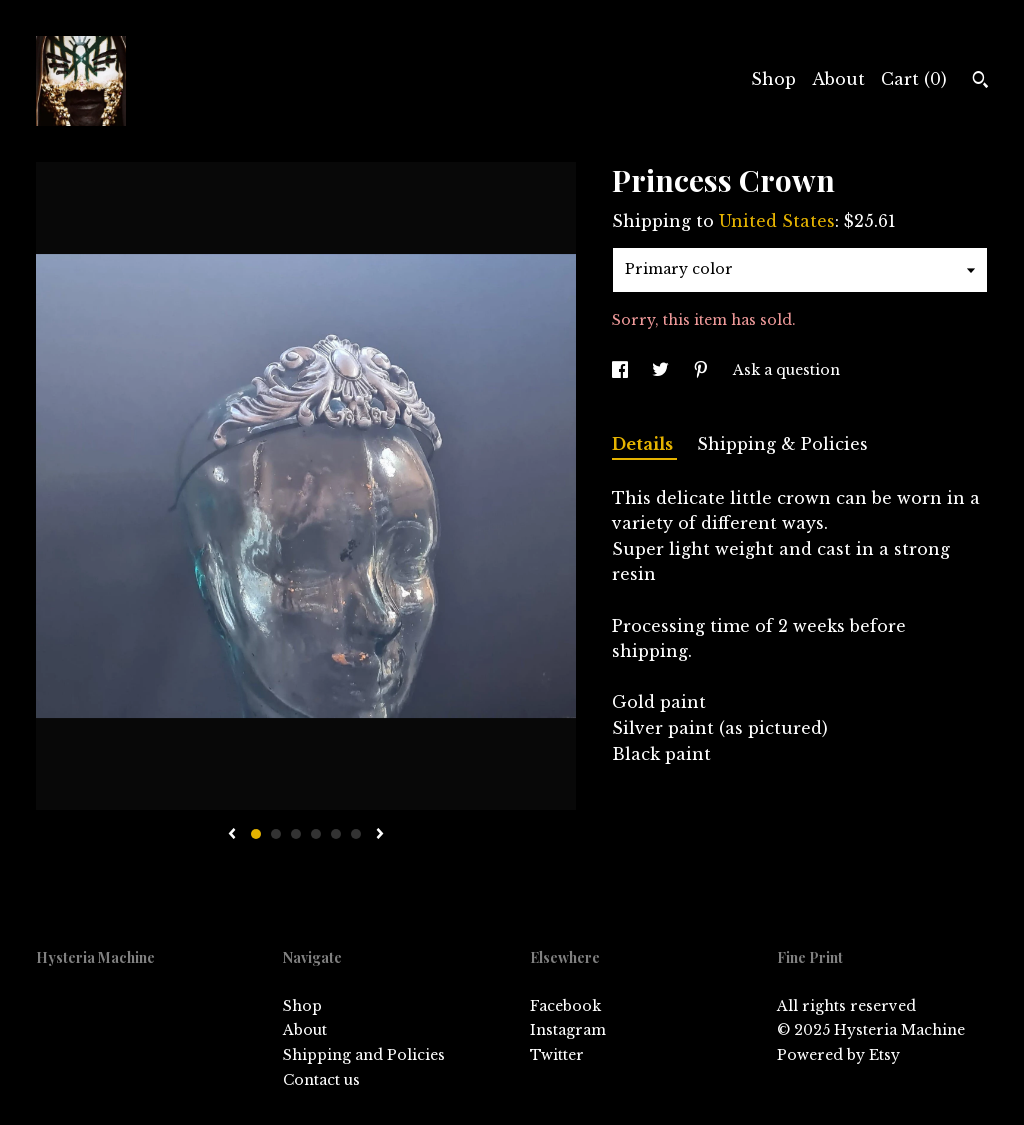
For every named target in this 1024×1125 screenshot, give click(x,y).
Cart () (914, 79)
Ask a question (786, 370)
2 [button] (276, 834)
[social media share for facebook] (622, 370)
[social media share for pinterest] (703, 370)
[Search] (980, 82)
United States (777, 221)
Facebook (565, 1006)
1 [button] (256, 834)
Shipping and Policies (364, 1055)
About (838, 79)
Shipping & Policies (782, 444)
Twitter (557, 1055)
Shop (773, 79)
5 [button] (336, 834)
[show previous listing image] (232, 835)
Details (644, 444)
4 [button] (316, 834)
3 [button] (296, 834)
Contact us (321, 1080)
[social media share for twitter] (662, 370)
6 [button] (356, 834)
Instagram (568, 1030)
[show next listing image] (380, 835)
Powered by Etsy (838, 1055)
